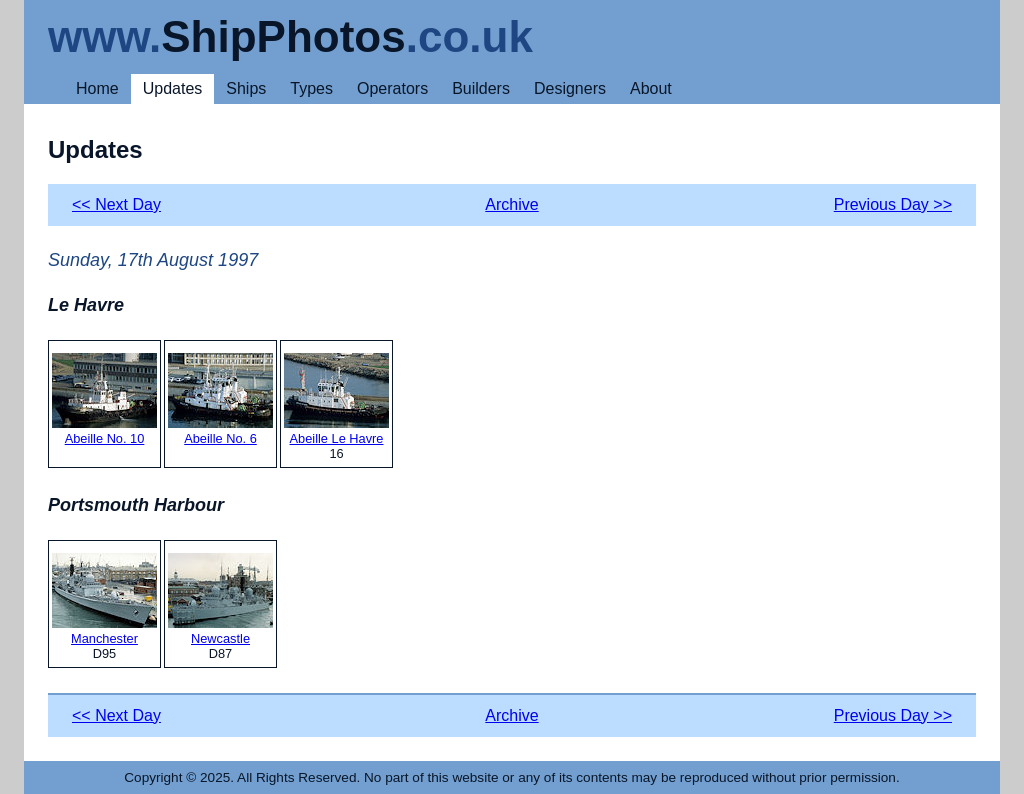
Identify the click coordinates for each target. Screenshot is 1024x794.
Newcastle (220, 599)
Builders (481, 88)
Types (311, 88)
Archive (511, 204)
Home (97, 88)
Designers (570, 88)
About (651, 88)
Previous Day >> (893, 204)
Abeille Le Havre (336, 399)
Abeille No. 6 (220, 399)
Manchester (104, 599)
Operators (392, 88)
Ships (246, 88)
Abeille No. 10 (104, 399)
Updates (173, 88)
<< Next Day (116, 204)
